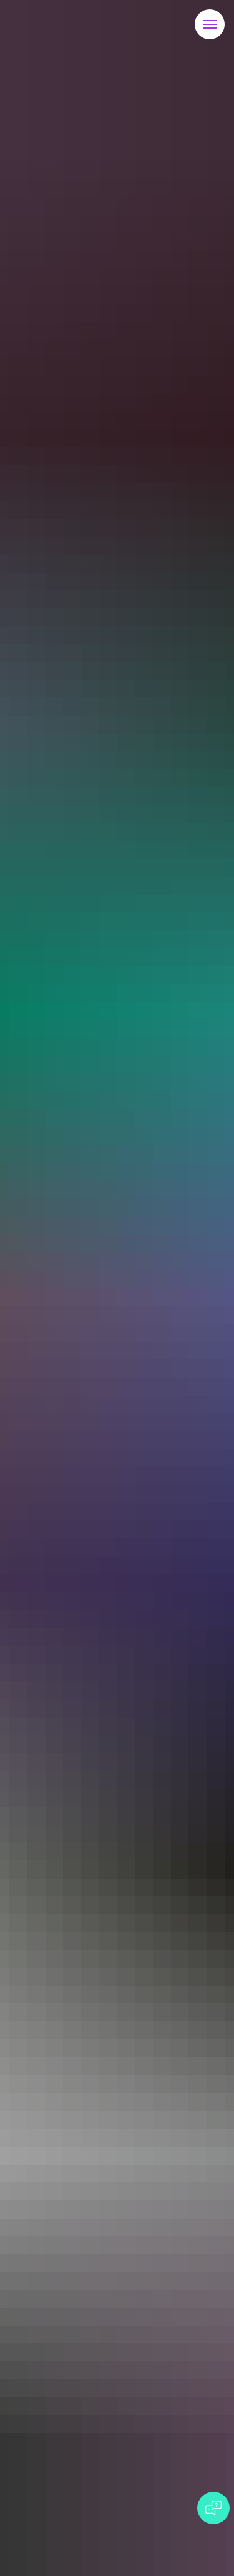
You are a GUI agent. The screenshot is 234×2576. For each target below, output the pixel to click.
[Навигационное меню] (210, 24)
